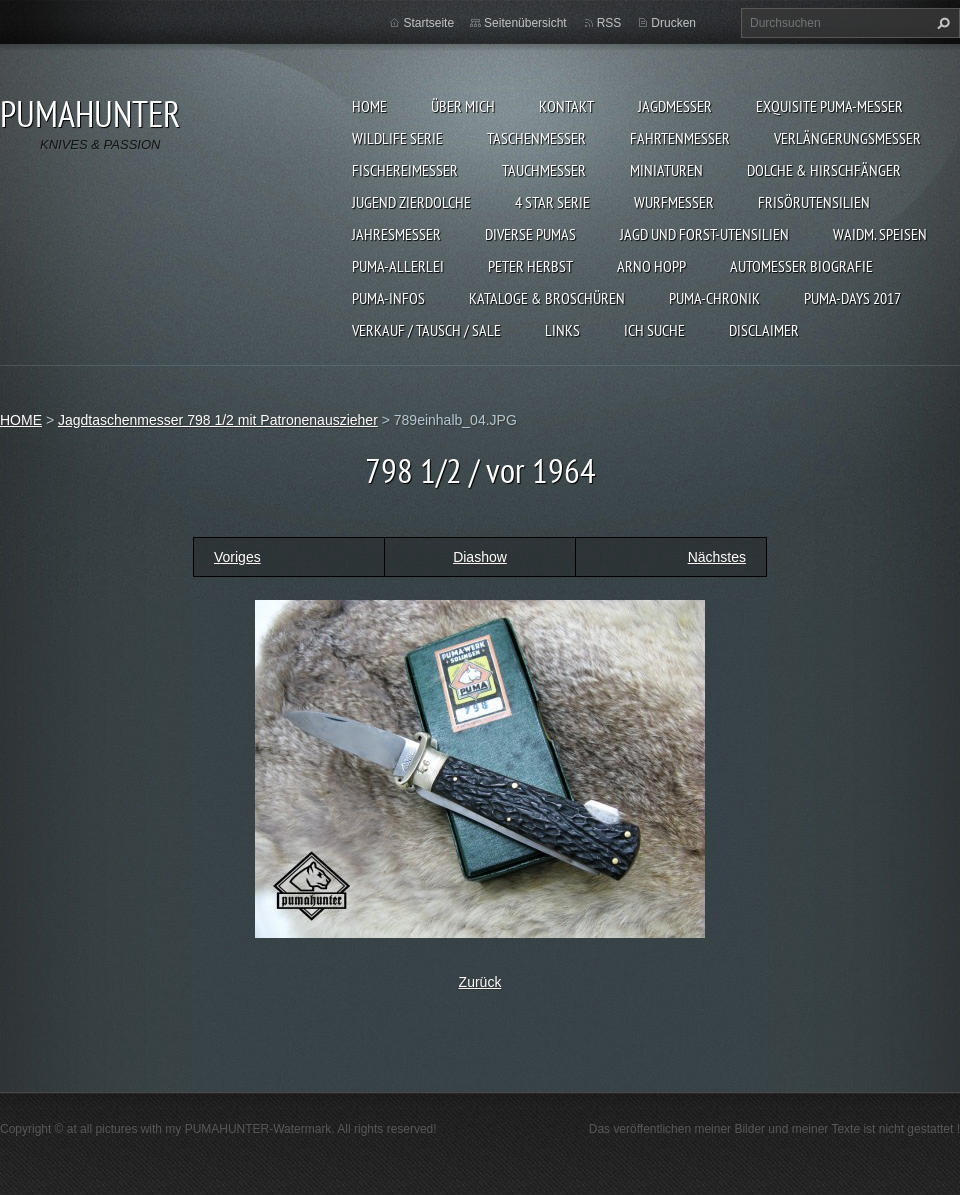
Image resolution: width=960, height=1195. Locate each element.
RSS (609, 23)
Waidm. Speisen (880, 234)
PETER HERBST (530, 266)
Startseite (428, 23)
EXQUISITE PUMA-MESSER (829, 106)
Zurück (480, 982)
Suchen (941, 23)
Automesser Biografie (801, 266)
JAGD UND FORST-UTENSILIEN (704, 234)
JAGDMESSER (675, 106)
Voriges (237, 557)
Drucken (673, 23)
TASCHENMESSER (536, 138)
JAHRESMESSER (396, 234)
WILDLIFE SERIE (397, 138)
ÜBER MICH (463, 106)
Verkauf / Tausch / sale (426, 330)
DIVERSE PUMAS (530, 234)
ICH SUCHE (654, 330)
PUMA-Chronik (714, 298)
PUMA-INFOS (388, 298)
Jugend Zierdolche (411, 202)
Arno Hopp (651, 266)
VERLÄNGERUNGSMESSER (847, 138)
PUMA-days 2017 (852, 298)
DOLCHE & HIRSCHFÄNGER (824, 170)
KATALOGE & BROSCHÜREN (547, 298)
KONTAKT (566, 106)
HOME (369, 106)
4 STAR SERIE (552, 202)
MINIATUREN (666, 170)
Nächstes (717, 557)
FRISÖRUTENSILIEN (814, 202)
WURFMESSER (674, 202)
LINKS (562, 330)
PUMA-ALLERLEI (398, 266)
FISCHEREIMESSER (405, 170)
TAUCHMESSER (544, 170)
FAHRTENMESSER (680, 138)
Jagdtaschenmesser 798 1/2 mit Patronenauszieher (218, 420)
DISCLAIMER (764, 330)
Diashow (480, 557)
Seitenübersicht (525, 23)
